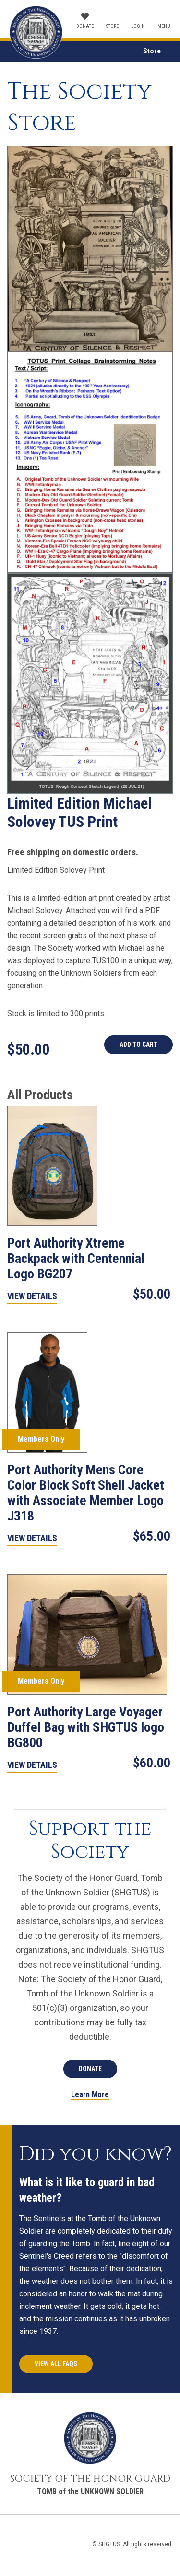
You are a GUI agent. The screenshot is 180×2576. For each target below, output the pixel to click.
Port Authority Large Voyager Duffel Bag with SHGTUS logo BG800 (85, 1727)
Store (112, 26)
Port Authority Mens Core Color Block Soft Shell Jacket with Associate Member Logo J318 (85, 1493)
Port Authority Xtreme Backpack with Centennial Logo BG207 (75, 1258)
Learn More (90, 2095)
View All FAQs (56, 2364)
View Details (32, 1296)
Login (138, 26)
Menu (163, 26)
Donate (85, 26)
